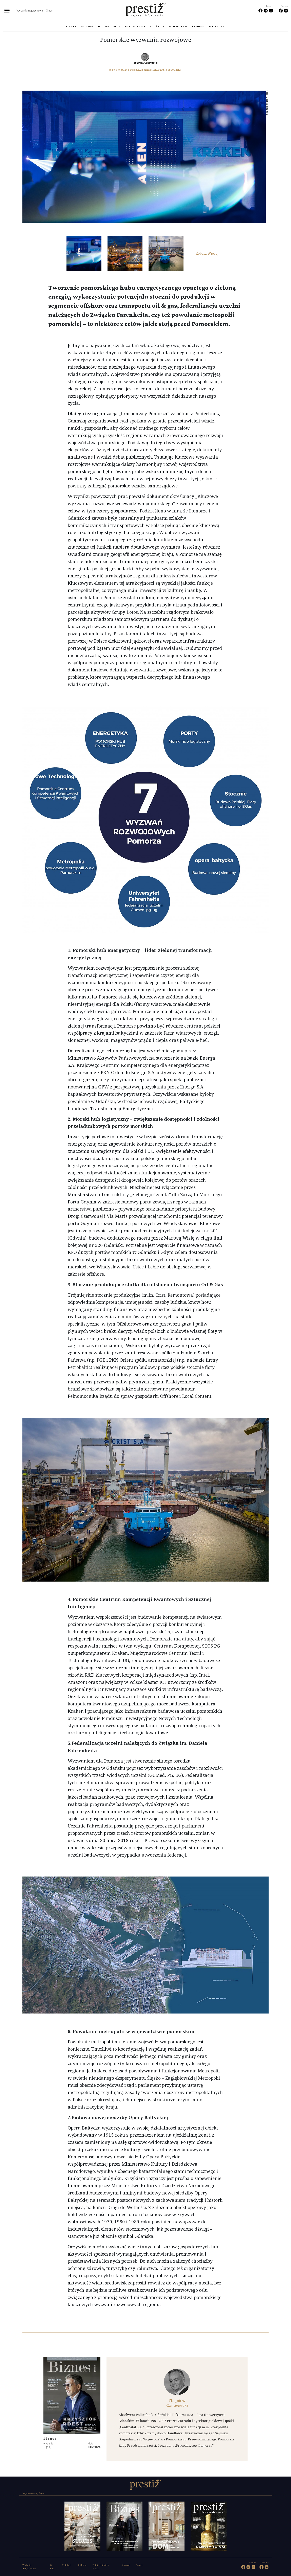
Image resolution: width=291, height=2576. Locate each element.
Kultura (87, 26)
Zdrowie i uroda (138, 26)
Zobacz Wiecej (207, 253)
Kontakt (126, 2565)
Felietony (217, 26)
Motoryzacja (109, 26)
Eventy (139, 2565)
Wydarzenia (178, 26)
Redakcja (66, 2565)
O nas (49, 10)
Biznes (71, 26)
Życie (160, 26)
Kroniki (198, 26)
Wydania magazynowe (30, 10)
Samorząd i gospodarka (166, 69)
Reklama (81, 2565)
